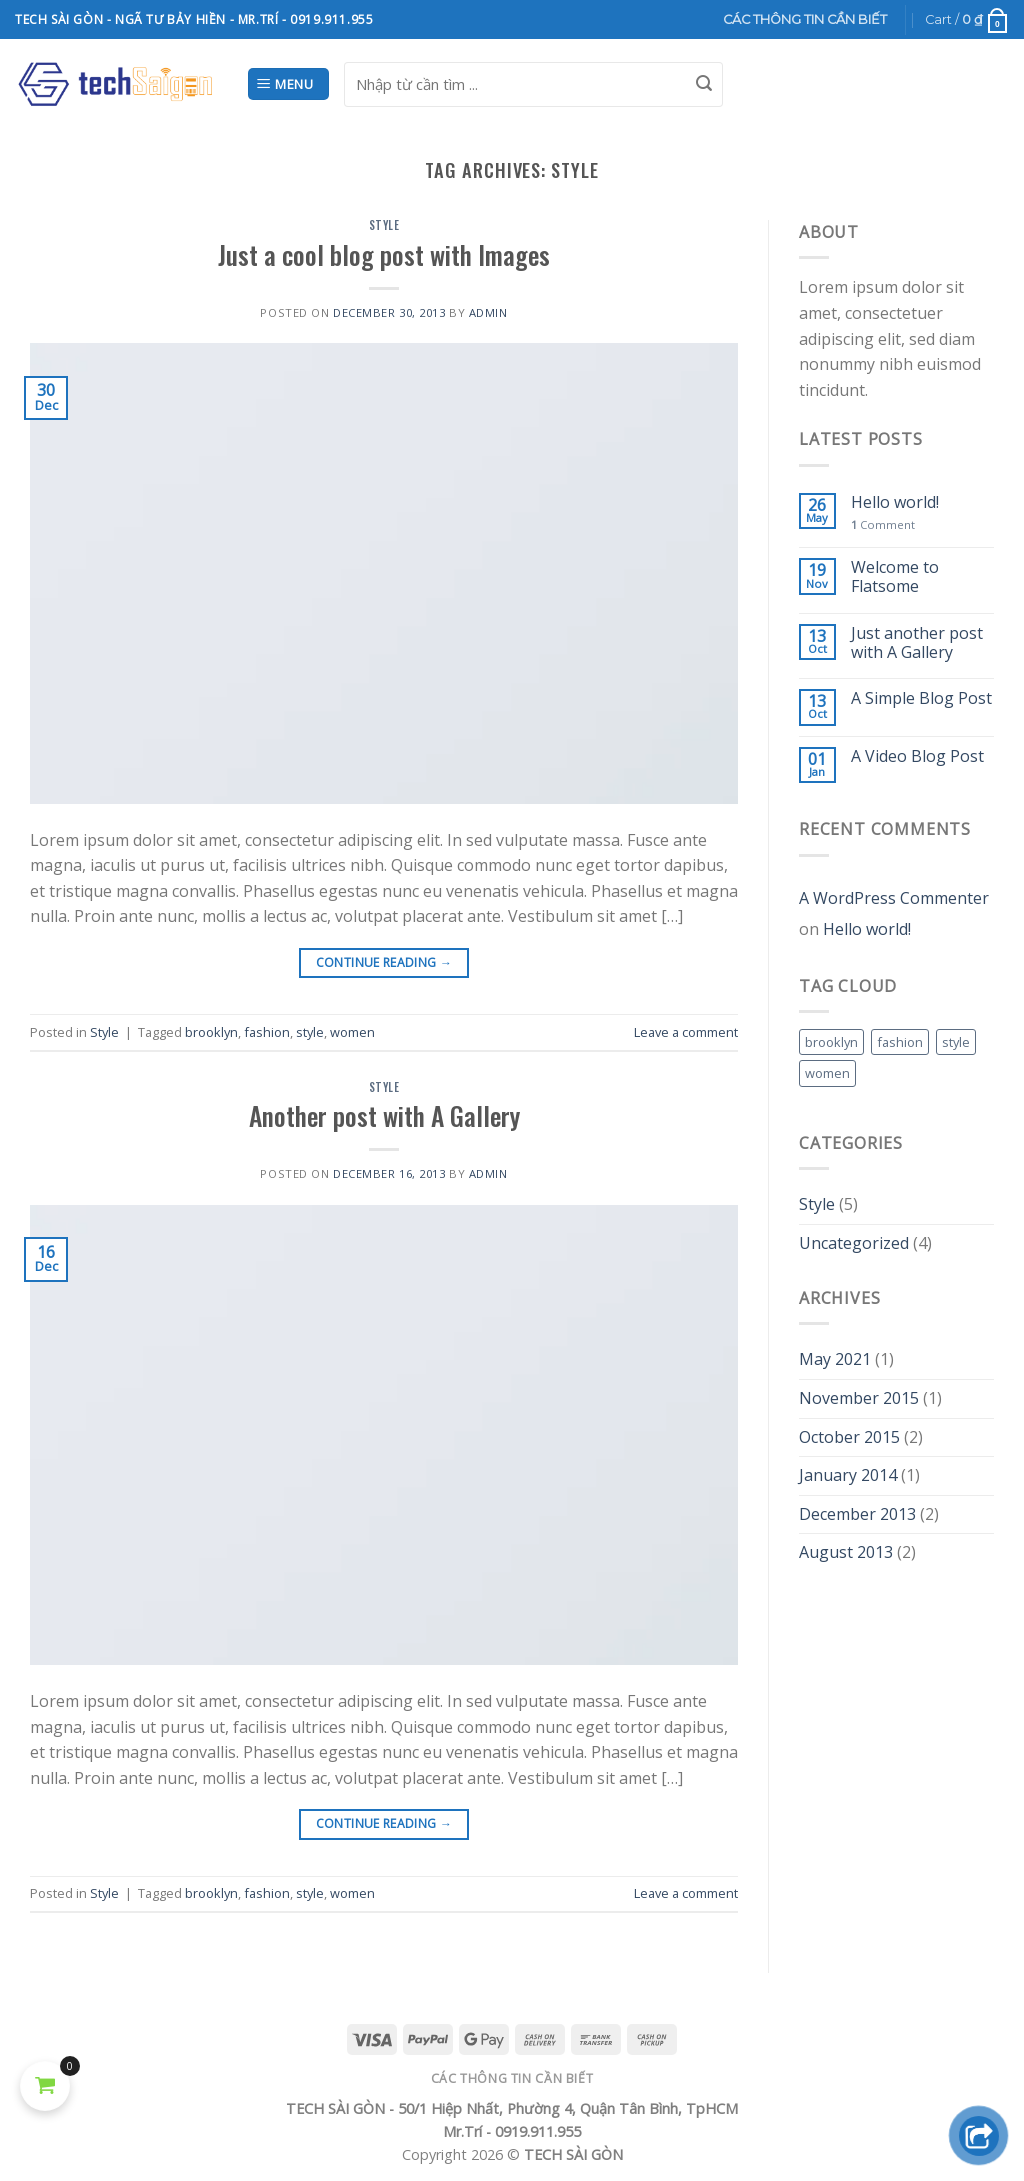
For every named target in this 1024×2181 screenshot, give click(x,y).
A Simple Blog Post (921, 698)
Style (384, 225)
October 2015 (849, 1437)
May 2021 (835, 1359)
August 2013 (846, 1552)
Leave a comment (686, 1032)
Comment (883, 524)
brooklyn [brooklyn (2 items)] (831, 1042)
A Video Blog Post (917, 756)
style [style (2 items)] (956, 1042)
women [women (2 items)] (827, 1073)
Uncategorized (854, 1243)
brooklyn (211, 1032)
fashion (267, 1032)
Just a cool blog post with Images (384, 254)
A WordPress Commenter (894, 898)
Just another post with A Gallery (917, 643)
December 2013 (857, 1514)
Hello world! (895, 502)
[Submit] (704, 84)
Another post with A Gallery (384, 1115)
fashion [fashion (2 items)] (900, 1042)
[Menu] (288, 84)
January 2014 (848, 1475)
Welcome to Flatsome (895, 577)
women (352, 1032)
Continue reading (384, 962)
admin (488, 312)
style (310, 1032)
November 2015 (859, 1398)
